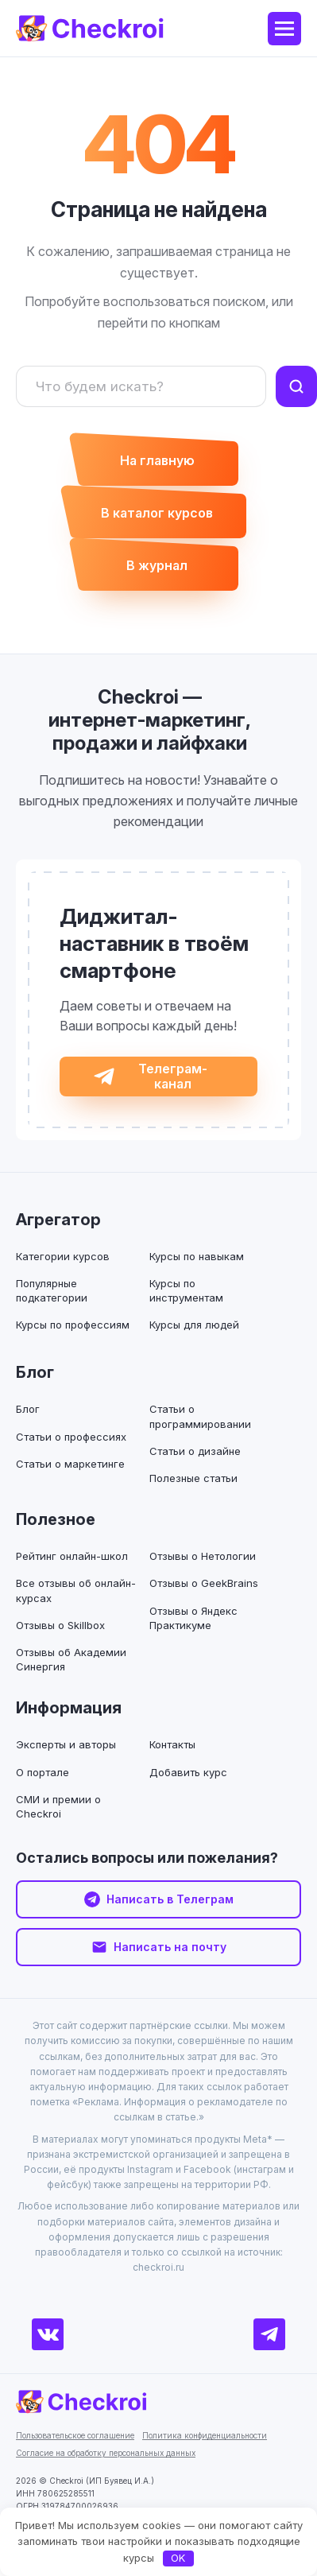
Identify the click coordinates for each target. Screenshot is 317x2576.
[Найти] (296, 386)
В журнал (156, 565)
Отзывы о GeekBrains (203, 1583)
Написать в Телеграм (170, 1899)
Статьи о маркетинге (70, 1463)
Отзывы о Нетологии (202, 1556)
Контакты (172, 1744)
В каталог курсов (157, 513)
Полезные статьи (193, 1478)
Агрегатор (58, 1219)
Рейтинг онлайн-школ (72, 1556)
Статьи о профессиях (71, 1436)
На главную (157, 460)
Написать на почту (170, 1946)
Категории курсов (63, 1256)
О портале (42, 1772)
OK (178, 2557)
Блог (35, 1372)
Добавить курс (188, 1772)
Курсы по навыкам (196, 1256)
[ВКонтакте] (48, 2334)
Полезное (55, 1519)
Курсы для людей (194, 1324)
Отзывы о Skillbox (60, 1625)
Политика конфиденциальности (204, 2435)
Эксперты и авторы (66, 1744)
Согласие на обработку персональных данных (105, 2453)
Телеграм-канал (172, 1076)
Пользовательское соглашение (75, 2435)
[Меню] (284, 28)
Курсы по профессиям (73, 1324)
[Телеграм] (269, 2334)
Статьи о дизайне (195, 1451)
